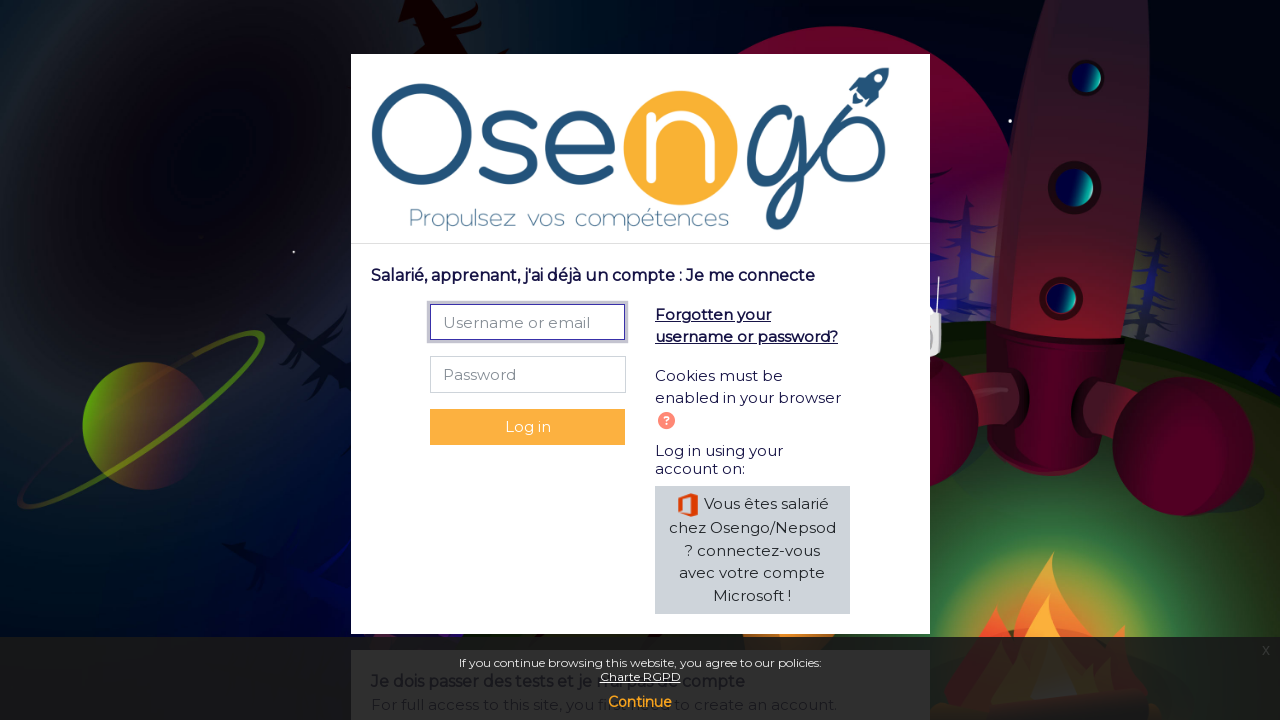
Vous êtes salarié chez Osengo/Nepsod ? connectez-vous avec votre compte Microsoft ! (752, 549)
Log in (528, 426)
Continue (640, 702)
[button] (670, 422)
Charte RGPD (640, 676)
